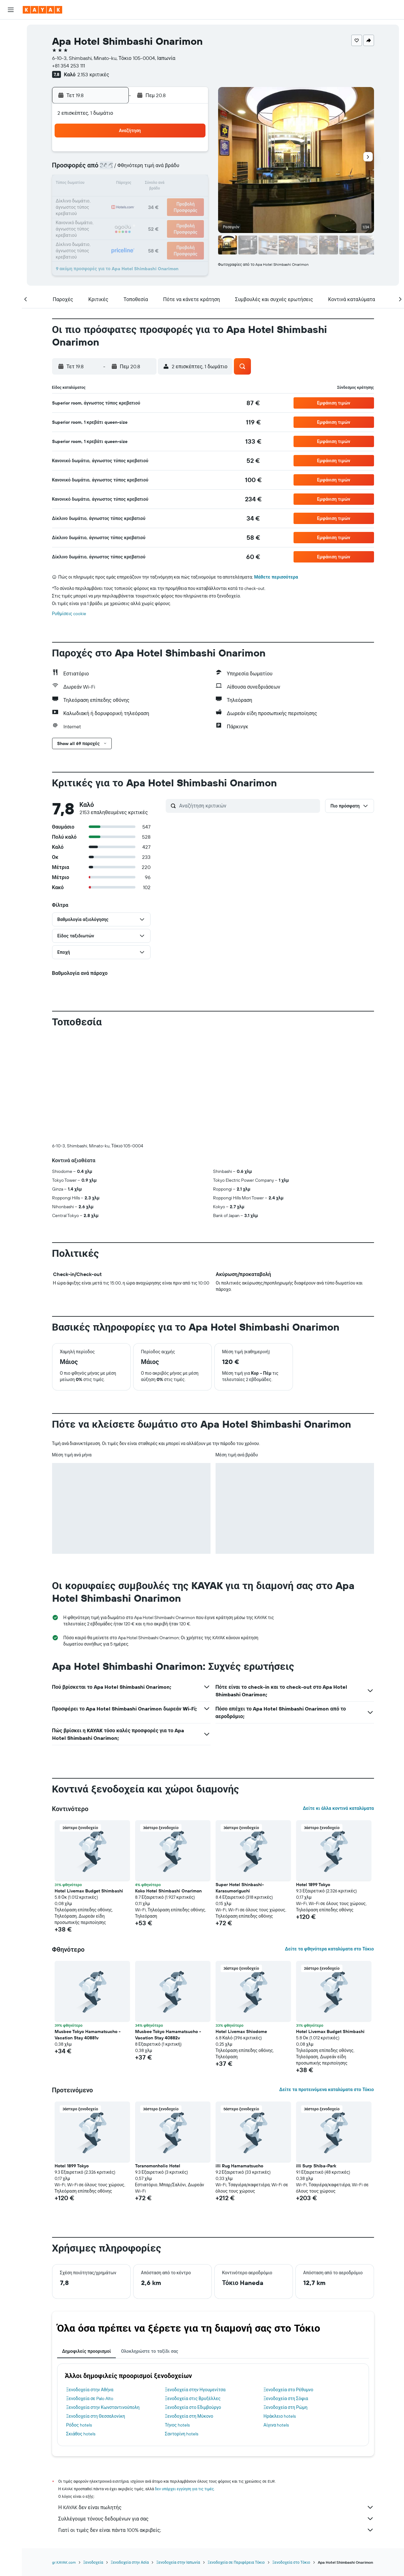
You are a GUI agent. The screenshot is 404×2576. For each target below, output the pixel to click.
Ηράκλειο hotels (280, 2416)
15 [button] (176, 184)
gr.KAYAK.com (64, 2562)
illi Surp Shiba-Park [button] (316, 2166)
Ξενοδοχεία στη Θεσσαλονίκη (95, 2416)
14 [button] (161, 184)
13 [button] (146, 184)
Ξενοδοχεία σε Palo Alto (89, 2398)
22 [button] (176, 199)
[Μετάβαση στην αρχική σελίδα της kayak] (42, 10)
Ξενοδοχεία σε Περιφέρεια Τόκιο (236, 2562)
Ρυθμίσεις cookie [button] (69, 613)
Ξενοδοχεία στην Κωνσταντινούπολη (103, 2407)
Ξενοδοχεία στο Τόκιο (291, 2562)
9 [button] (191, 169)
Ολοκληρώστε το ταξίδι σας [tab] (149, 2351)
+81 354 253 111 (68, 65)
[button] (11, 10)
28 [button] (161, 214)
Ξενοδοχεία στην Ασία (130, 2562)
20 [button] (146, 199)
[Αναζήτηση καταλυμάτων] (11, 42)
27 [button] (146, 214)
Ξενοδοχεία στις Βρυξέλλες (193, 2398)
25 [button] (116, 214)
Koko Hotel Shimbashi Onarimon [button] (168, 1891)
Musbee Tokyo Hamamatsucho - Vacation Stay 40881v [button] (88, 2035)
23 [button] (191, 199)
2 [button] (191, 154)
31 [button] (100, 229)
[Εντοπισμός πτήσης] (11, 86)
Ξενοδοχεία (93, 2562)
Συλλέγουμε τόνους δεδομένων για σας (216, 2518)
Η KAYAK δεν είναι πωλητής (216, 2507)
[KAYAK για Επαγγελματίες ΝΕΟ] (11, 100)
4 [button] (116, 169)
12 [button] (131, 184)
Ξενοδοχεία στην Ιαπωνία (178, 2562)
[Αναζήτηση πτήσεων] (11, 29)
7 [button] (161, 169)
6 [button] (146, 169)
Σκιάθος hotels (81, 2434)
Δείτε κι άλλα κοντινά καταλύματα (338, 1808)
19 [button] (131, 199)
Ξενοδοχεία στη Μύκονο (189, 2416)
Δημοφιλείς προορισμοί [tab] (86, 2351)
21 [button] (161, 199)
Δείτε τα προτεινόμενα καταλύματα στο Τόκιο (326, 2089)
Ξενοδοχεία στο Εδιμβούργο (193, 2407)
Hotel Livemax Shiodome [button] (241, 2031)
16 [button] (191, 184)
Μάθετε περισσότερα (276, 577)
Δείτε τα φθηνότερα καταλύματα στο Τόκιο (329, 1949)
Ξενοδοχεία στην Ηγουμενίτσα (195, 2389)
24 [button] (101, 214)
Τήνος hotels (177, 2425)
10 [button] (101, 184)
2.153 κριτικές (93, 74)
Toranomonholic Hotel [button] (157, 2166)
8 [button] (176, 169)
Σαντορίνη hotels (181, 2434)
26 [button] (131, 214)
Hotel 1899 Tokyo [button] (313, 1884)
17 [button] (100, 199)
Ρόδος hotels (79, 2425)
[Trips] (11, 118)
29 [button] (176, 214)
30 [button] (191, 214)
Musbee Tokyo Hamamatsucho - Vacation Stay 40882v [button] (168, 2035)
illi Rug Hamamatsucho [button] (239, 2166)
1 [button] (176, 154)
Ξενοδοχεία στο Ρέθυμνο (288, 2389)
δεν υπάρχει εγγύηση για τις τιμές (184, 2488)
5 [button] (131, 169)
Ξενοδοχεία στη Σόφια (286, 2398)
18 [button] (116, 199)
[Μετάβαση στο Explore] (11, 73)
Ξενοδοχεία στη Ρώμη (285, 2407)
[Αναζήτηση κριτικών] (248, 805)
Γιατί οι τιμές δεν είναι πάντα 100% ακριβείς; (216, 2530)
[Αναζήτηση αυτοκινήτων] (11, 55)
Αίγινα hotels (276, 2425)
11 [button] (116, 184)
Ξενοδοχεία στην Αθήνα (90, 2389)
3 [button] (100, 169)
